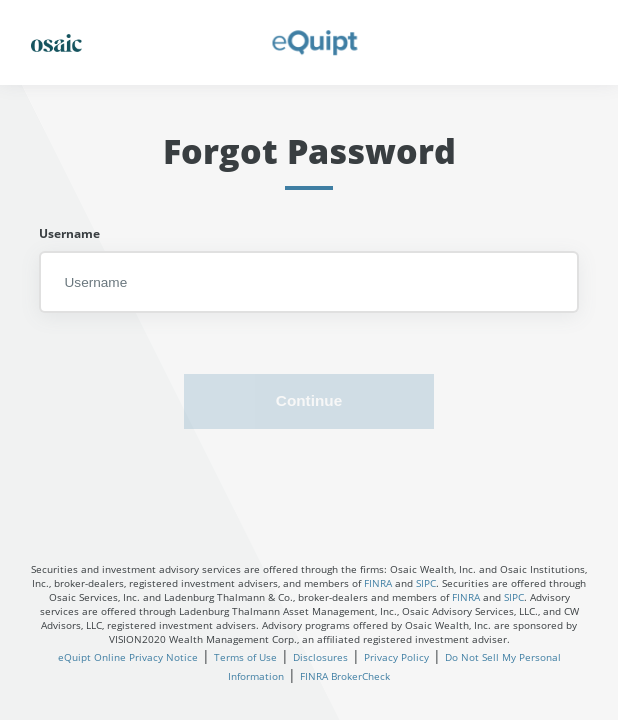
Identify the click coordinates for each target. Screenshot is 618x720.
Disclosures (320, 657)
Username (69, 233)
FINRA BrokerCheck (345, 676)
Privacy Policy (396, 657)
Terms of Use (245, 657)
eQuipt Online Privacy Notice (128, 657)
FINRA (378, 583)
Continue (309, 400)
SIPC (426, 583)
